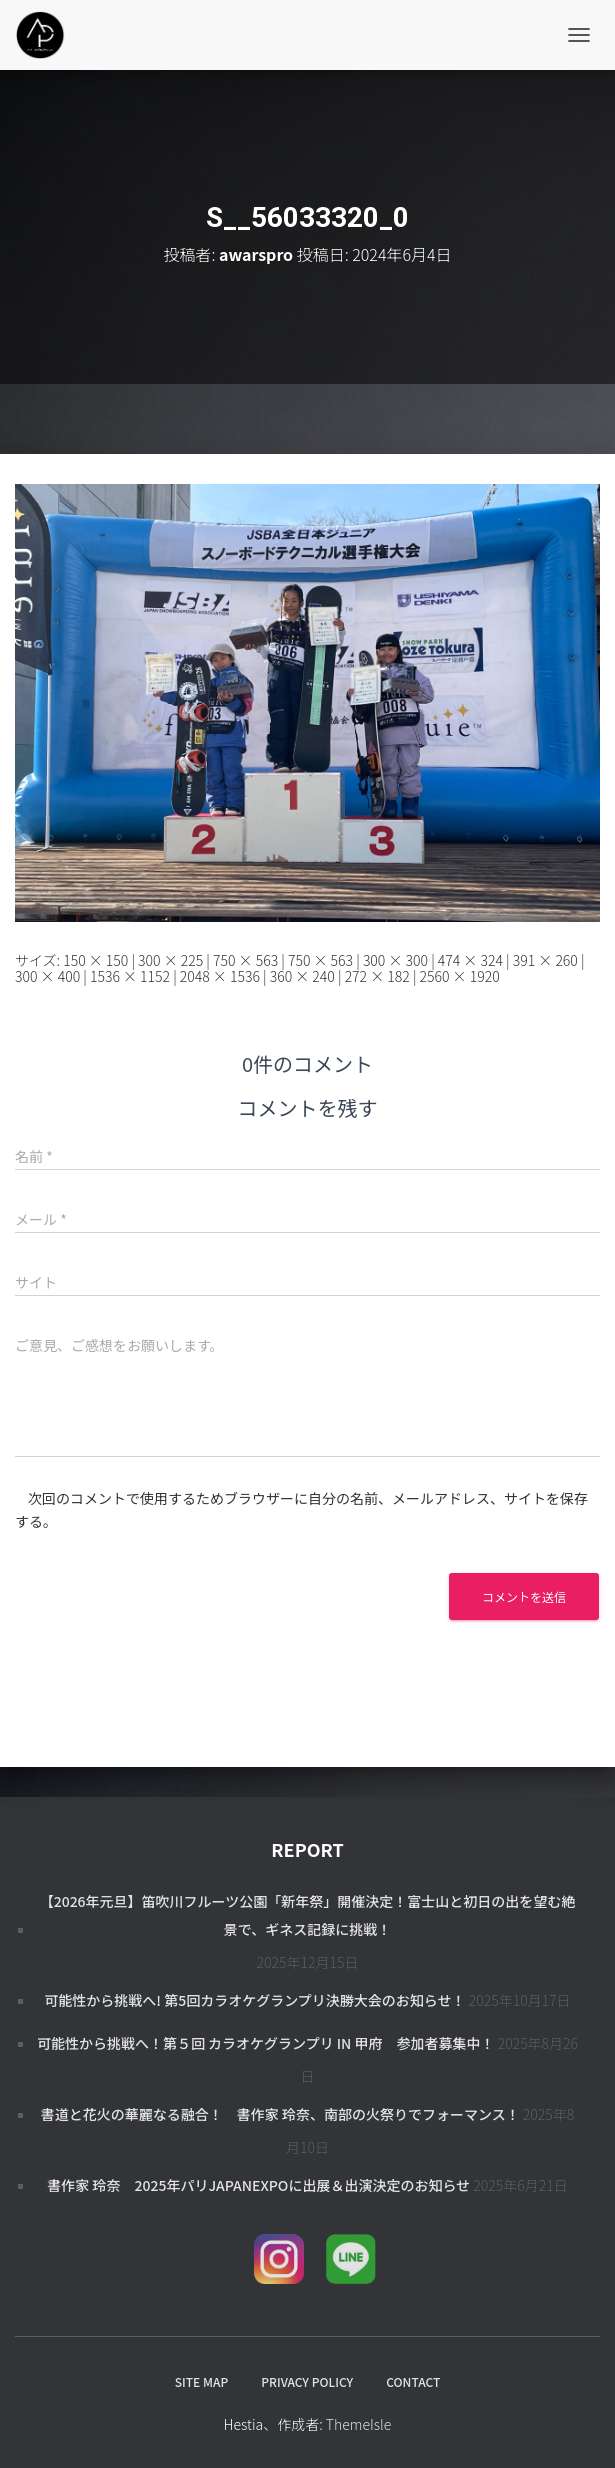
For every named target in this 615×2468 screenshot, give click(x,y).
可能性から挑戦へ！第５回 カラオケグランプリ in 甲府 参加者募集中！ (266, 2043)
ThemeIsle (359, 2424)
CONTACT (413, 2381)
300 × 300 (395, 960)
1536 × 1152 (130, 976)
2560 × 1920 (460, 976)
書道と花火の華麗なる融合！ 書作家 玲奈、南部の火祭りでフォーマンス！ (280, 2114)
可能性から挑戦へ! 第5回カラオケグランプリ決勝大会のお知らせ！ (254, 2000)
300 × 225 (170, 960)
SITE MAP (201, 2381)
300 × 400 (47, 976)
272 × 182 (377, 976)
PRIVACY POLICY (307, 2381)
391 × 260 (545, 960)
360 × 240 (302, 976)
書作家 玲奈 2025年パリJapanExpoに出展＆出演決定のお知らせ (258, 2185)
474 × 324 (470, 960)
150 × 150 (95, 960)
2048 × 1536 (220, 976)
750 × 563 (245, 960)
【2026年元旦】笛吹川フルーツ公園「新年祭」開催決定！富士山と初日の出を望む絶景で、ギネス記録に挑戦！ (308, 1915)
